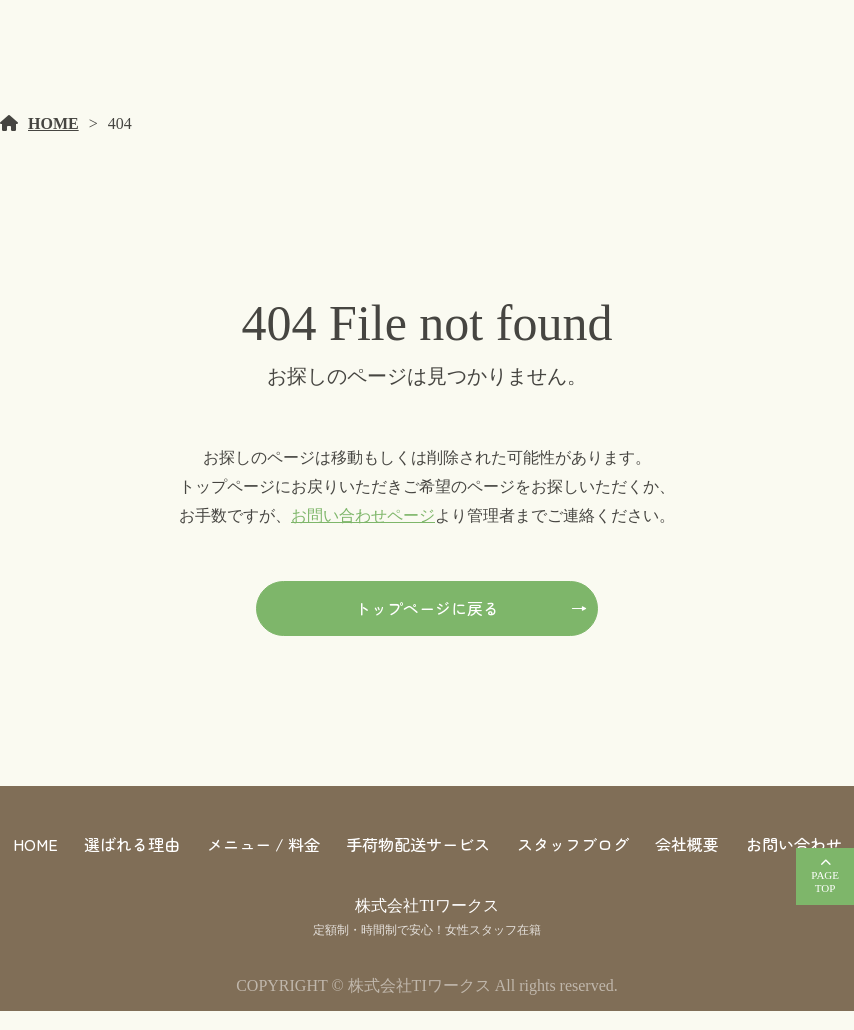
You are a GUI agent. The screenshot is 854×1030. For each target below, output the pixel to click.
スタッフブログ (573, 863)
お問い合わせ (794, 863)
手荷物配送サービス (418, 863)
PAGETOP (825, 881)
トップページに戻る (427, 627)
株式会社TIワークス (426, 924)
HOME (53, 142)
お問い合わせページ (363, 534)
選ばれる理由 (132, 863)
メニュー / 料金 (263, 863)
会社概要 (687, 863)
